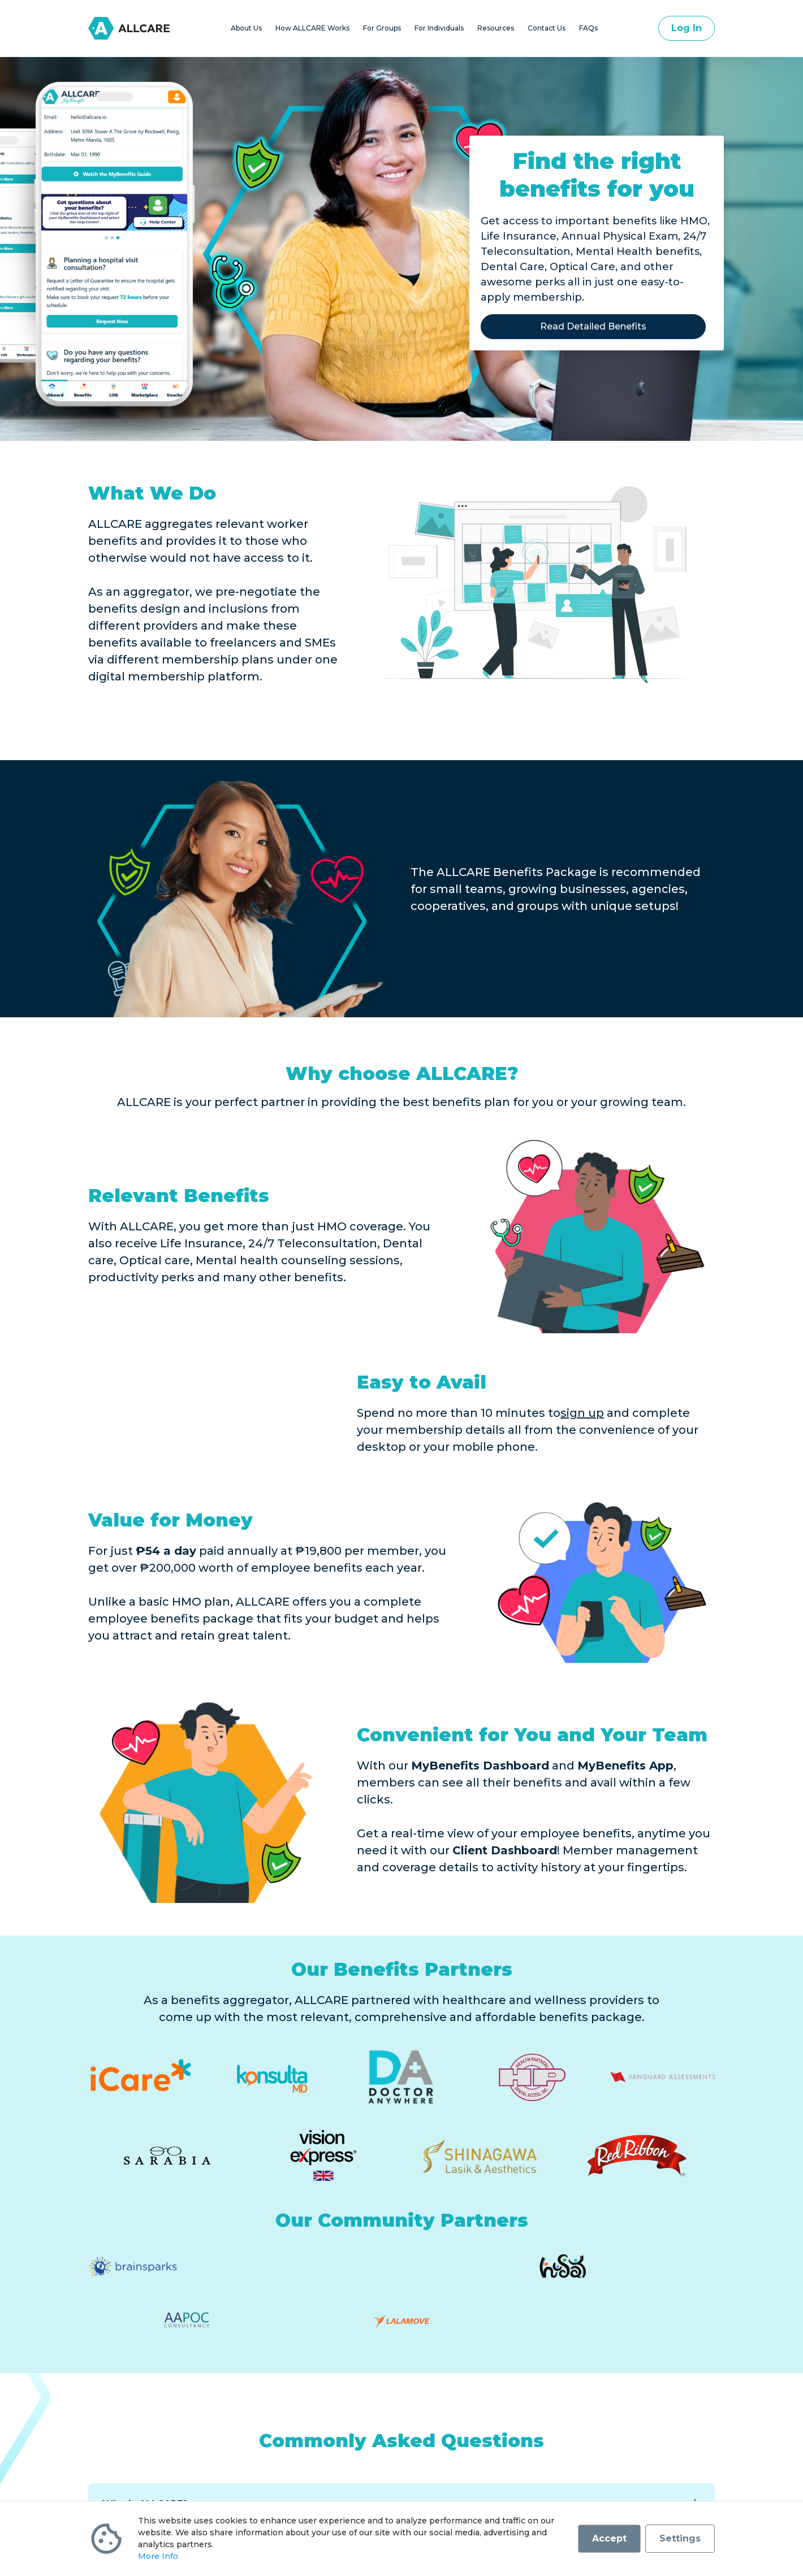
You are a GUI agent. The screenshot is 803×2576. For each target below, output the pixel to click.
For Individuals (439, 28)
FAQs (588, 28)
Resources (495, 28)
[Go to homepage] (129, 28)
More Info (158, 2556)
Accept (609, 2538)
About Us (246, 28)
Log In (686, 28)
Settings (680, 2538)
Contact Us (546, 28)
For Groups (382, 28)
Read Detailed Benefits (593, 326)
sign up (582, 1413)
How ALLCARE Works (312, 28)
